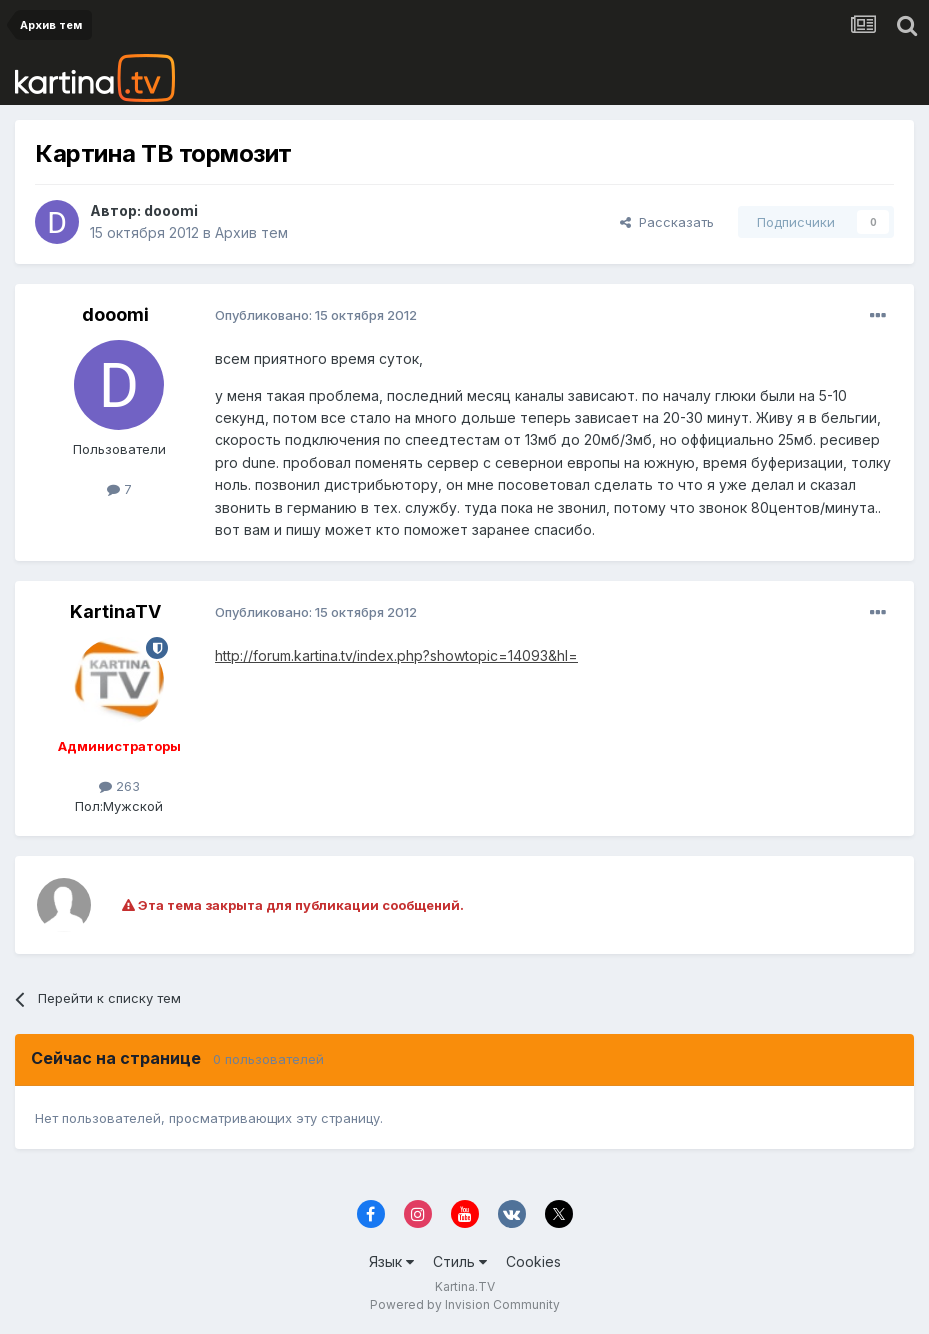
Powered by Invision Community (465, 1304)
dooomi (171, 210)
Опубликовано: (316, 315)
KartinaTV (115, 611)
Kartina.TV (465, 1286)
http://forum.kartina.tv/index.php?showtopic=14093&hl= (396, 655)
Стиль (460, 1261)
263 (119, 786)
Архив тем (251, 232)
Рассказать (667, 222)
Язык (391, 1261)
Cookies (533, 1261)
